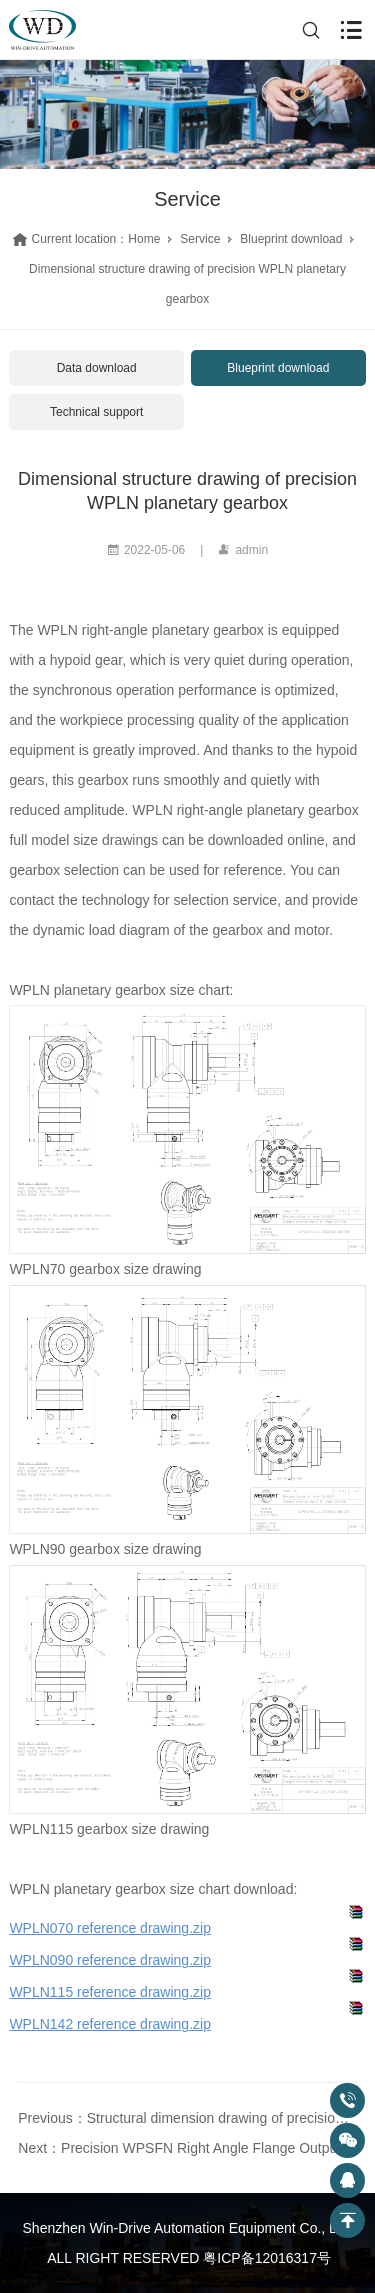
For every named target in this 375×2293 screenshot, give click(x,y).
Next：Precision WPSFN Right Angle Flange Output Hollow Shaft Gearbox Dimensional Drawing (187, 2148)
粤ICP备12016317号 (267, 2258)
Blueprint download (291, 239)
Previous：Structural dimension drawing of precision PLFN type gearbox (187, 2118)
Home (144, 239)
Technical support (96, 412)
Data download (97, 368)
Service (200, 239)
